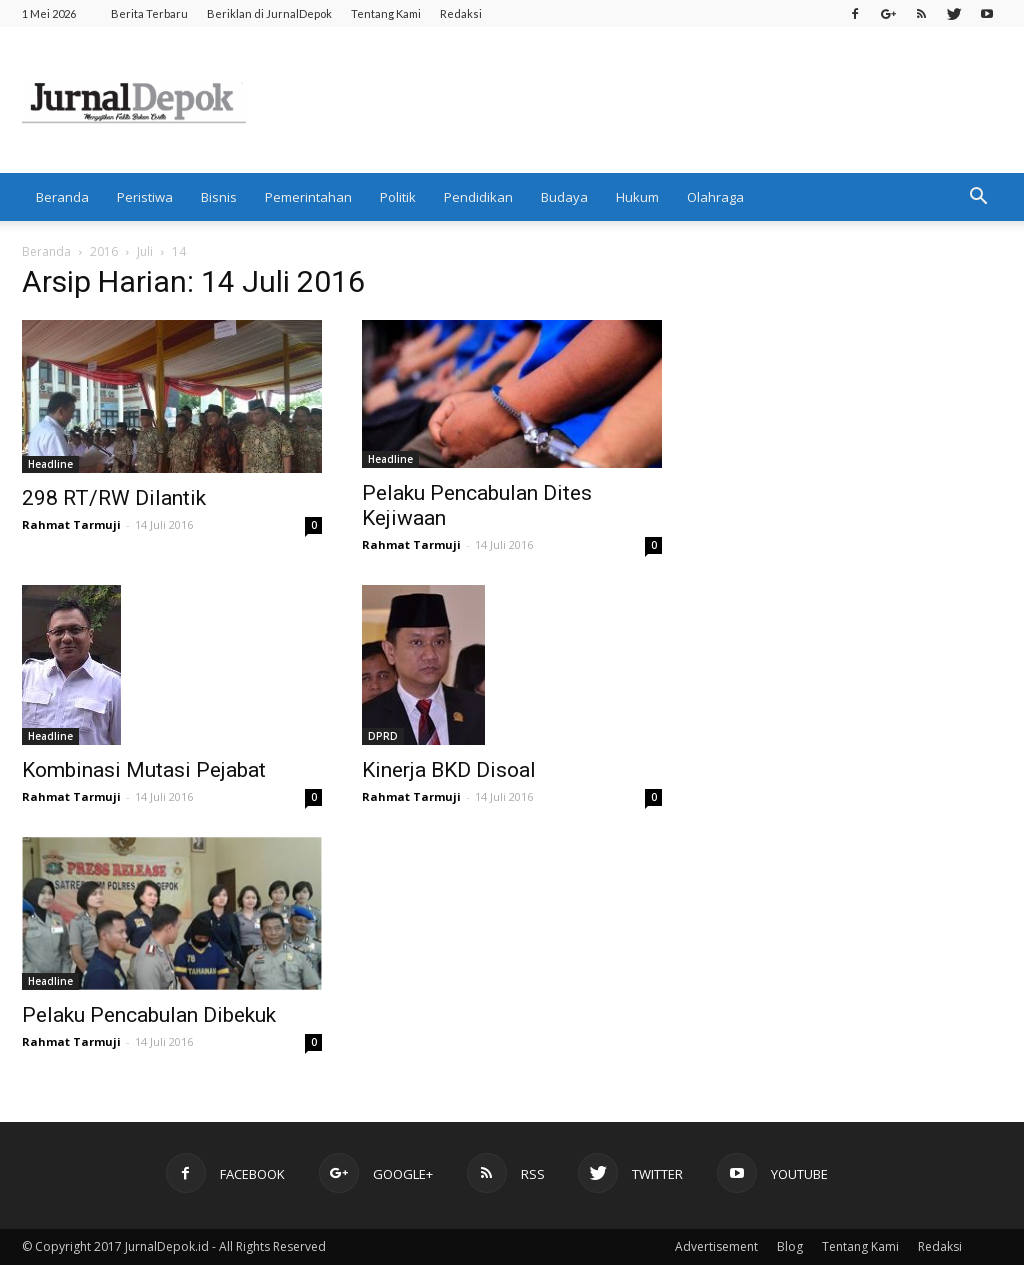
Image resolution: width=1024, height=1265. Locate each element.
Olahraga (715, 197)
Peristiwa (145, 197)
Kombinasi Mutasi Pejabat (144, 770)
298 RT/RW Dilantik (114, 498)
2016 (104, 251)
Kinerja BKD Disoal (449, 770)
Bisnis (219, 197)
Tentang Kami (386, 13)
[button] (978, 197)
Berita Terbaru (149, 13)
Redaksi (461, 13)
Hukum (637, 197)
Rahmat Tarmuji (71, 524)
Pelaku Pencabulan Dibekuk (149, 1015)
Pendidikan (478, 197)
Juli (145, 251)
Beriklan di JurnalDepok (269, 13)
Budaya (564, 197)
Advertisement (716, 1246)
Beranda (62, 197)
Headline (50, 464)
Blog (790, 1246)
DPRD (383, 736)
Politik (398, 197)
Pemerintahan (308, 197)
